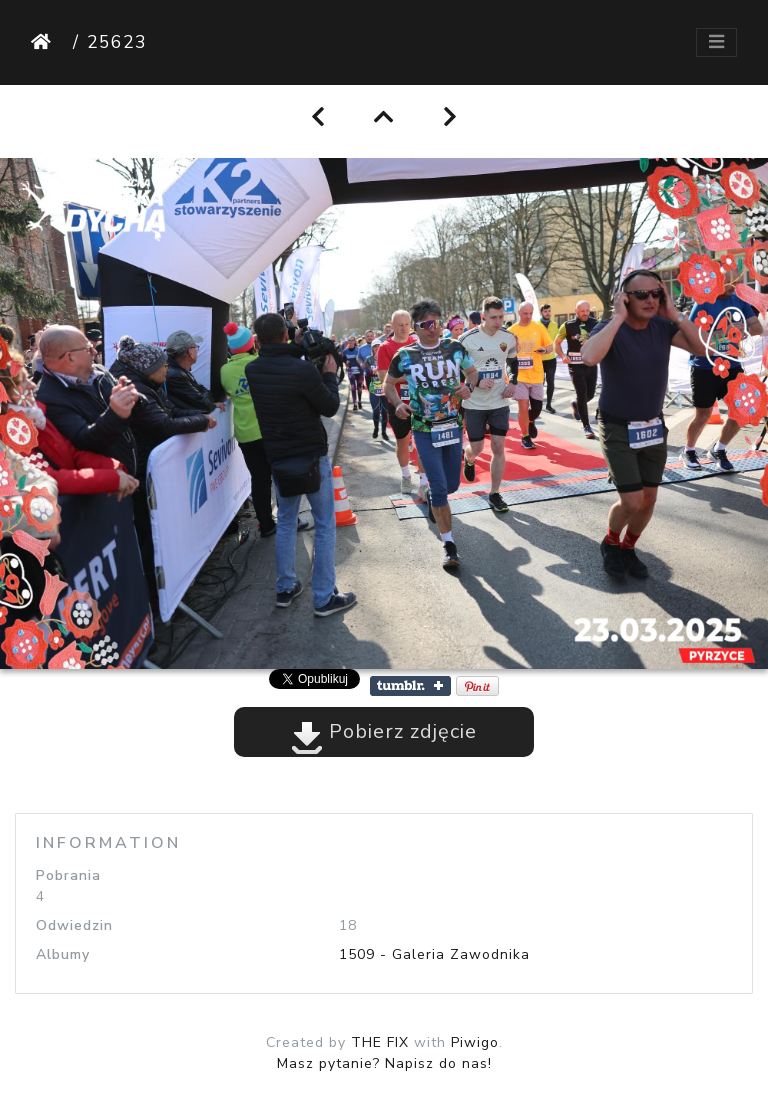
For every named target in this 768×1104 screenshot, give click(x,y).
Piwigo (475, 1042)
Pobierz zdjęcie (384, 731)
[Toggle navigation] (716, 42)
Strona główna (48, 42)
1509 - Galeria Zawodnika (434, 954)
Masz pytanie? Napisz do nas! (384, 1063)
